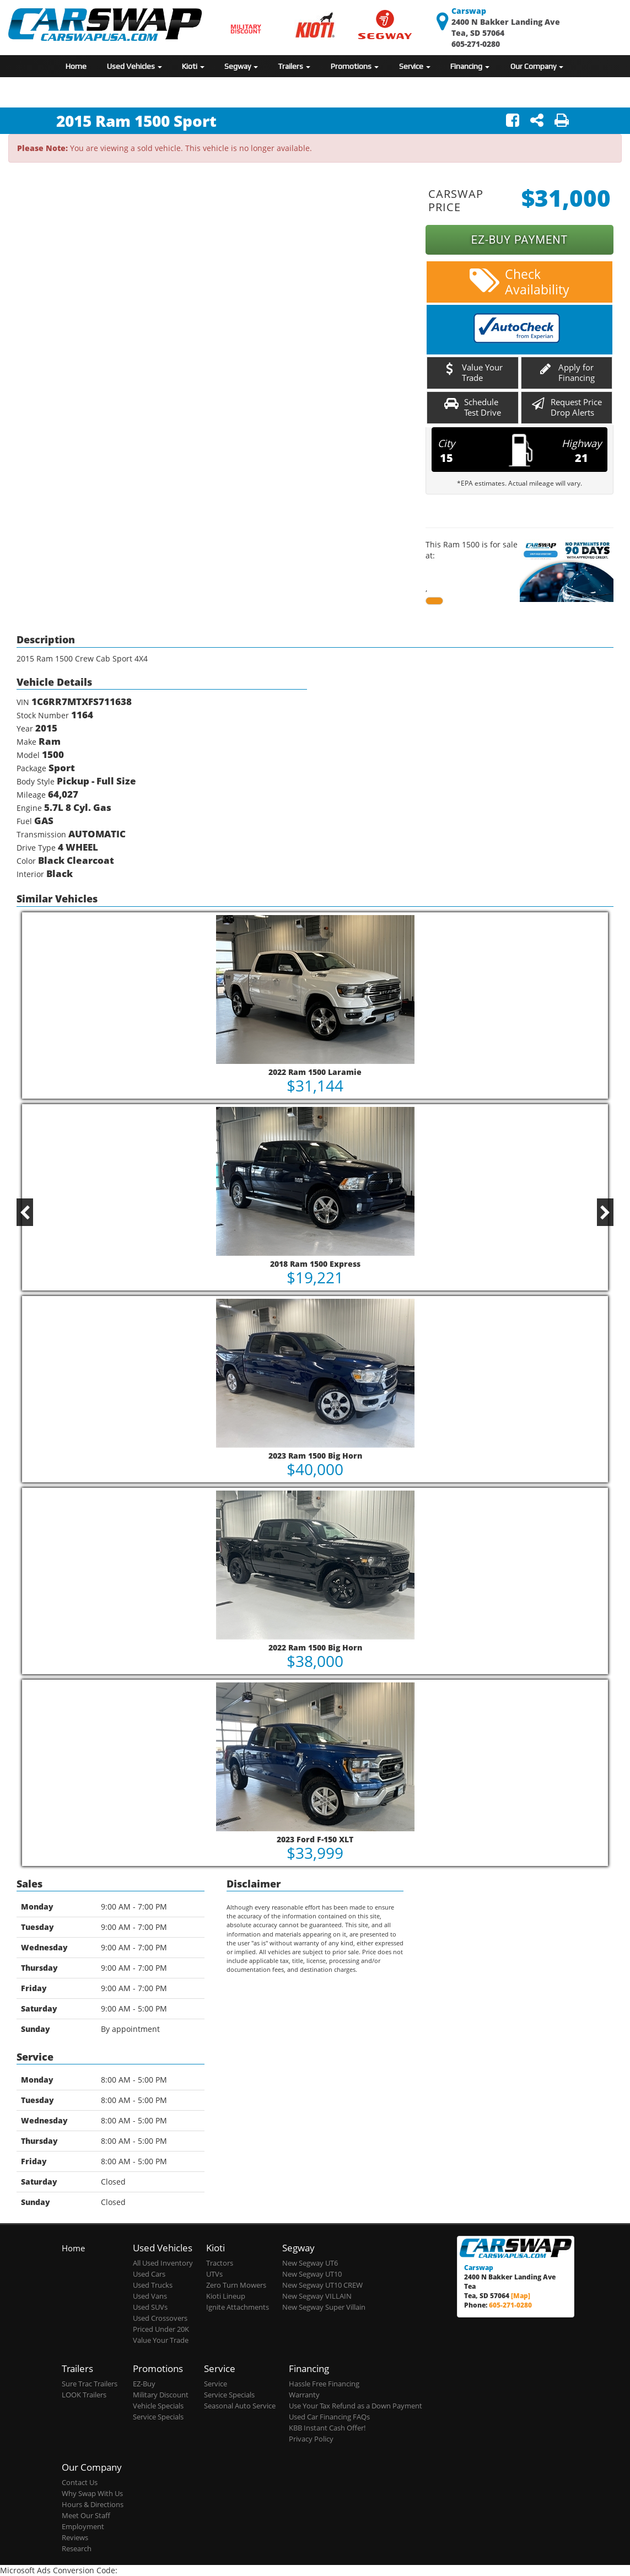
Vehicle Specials (158, 2406)
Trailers (294, 66)
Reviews (75, 2537)
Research (76, 2548)
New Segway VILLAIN (317, 2296)
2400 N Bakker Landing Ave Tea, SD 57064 (505, 22)
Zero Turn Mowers (236, 2285)
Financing (469, 66)
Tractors (219, 2263)
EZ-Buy (144, 2384)
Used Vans (150, 2296)
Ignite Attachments (237, 2307)
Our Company (536, 66)
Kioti (193, 66)
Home (76, 66)
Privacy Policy (311, 2439)
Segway (241, 66)
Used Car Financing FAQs (329, 2417)
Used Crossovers (160, 2318)
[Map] (520, 2295)
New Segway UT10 (312, 2274)
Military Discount (161, 2395)
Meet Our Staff (86, 2515)
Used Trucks (153, 2285)
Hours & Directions (92, 2504)
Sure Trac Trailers (89, 2384)
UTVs (214, 2274)
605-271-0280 (475, 44)
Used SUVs (150, 2307)
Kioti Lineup (225, 2296)
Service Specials (158, 2417)
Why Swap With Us (92, 2493)
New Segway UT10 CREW (322, 2285)
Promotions (355, 66)
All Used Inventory (163, 2263)
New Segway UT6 (310, 2263)
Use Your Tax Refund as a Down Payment (355, 2406)
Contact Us (80, 2482)
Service (414, 66)
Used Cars (149, 2274)
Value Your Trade (161, 2340)
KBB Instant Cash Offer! (327, 2428)
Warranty (304, 2395)
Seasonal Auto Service (240, 2406)
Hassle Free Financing (324, 2384)
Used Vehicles (134, 66)
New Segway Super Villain (323, 2307)
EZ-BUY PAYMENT (519, 239)
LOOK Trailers (84, 2395)
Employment (83, 2526)
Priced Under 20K (161, 2329)
